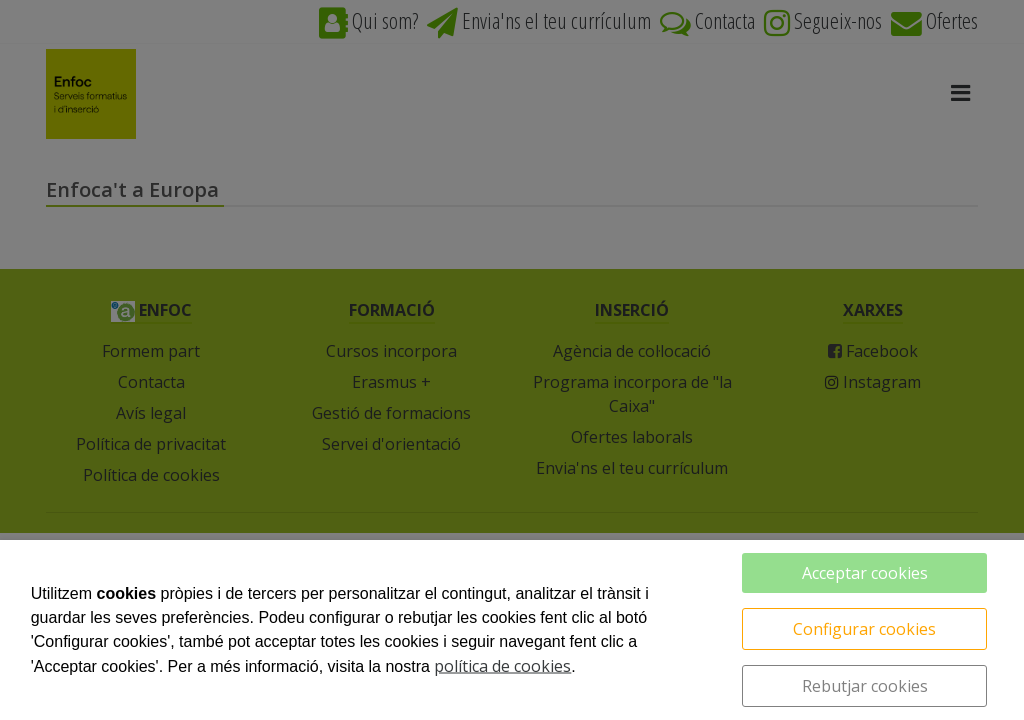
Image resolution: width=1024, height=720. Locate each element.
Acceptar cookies (865, 573)
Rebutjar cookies (865, 686)
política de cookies (502, 666)
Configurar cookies (864, 629)
